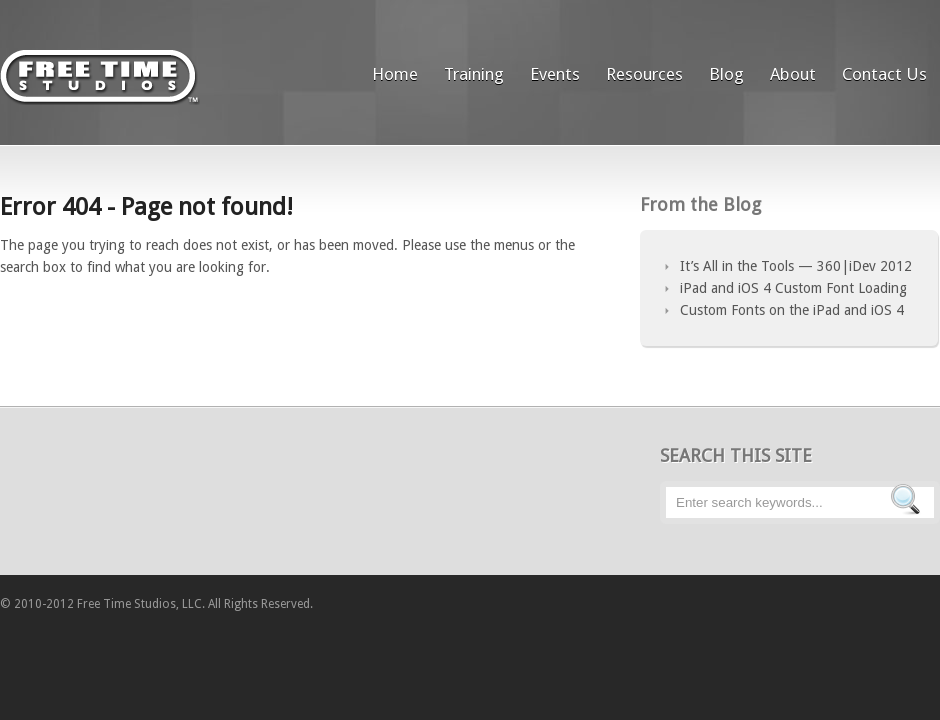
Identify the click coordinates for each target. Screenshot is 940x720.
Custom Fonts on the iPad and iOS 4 (792, 310)
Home (395, 74)
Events (555, 74)
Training (474, 74)
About (793, 74)
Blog (726, 74)
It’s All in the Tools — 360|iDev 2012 (796, 266)
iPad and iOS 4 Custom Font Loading (793, 288)
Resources (644, 74)
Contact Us (884, 74)
